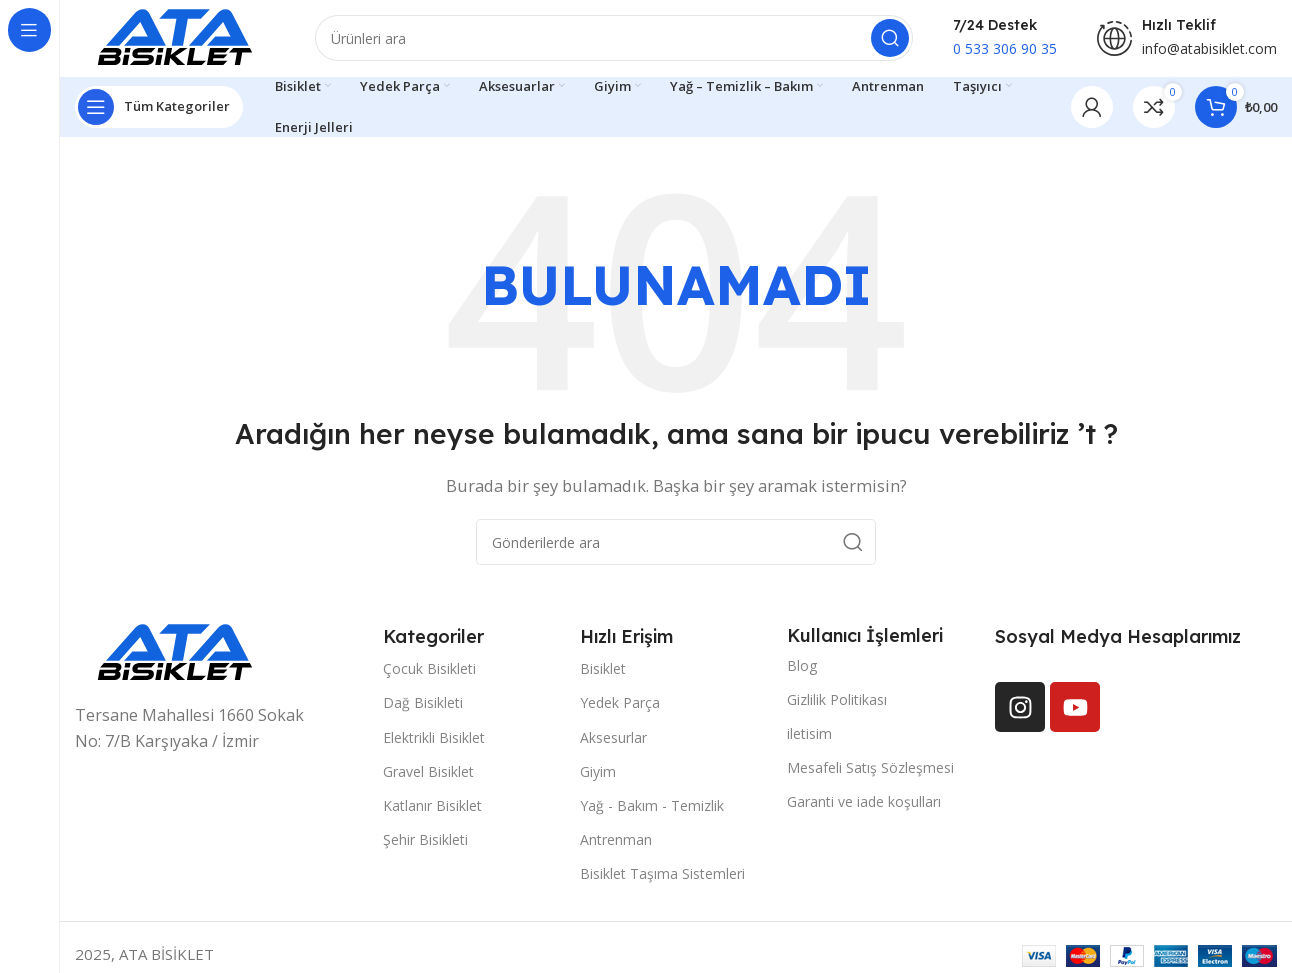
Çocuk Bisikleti (429, 671)
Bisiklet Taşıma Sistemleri (662, 876)
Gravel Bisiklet (428, 774)
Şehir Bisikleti (425, 842)
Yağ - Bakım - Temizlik (652, 808)
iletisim (809, 736)
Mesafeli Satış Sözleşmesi (870, 770)
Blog (802, 668)
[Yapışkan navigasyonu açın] (159, 110)
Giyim (598, 774)
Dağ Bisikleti (423, 705)
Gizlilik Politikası (837, 702)
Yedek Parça (620, 705)
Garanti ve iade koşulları (864, 804)
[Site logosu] (175, 38)
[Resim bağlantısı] (175, 655)
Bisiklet (603, 671)
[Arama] (614, 40)
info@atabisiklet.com (1209, 50)
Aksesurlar (613, 740)
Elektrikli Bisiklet (434, 740)
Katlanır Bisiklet (432, 808)
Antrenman (616, 842)
